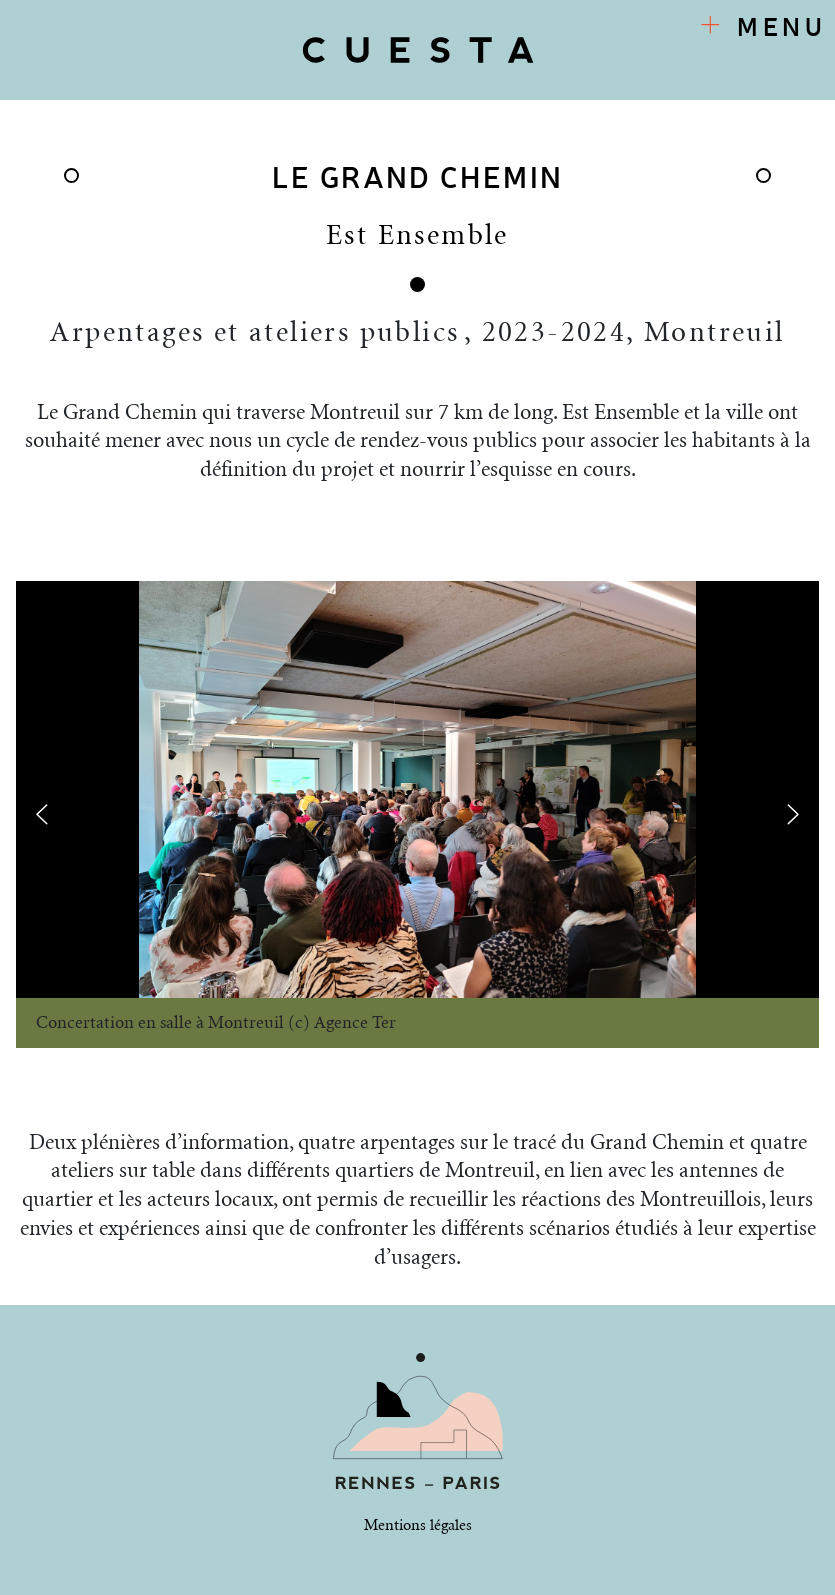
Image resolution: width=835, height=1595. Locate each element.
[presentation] (42, 813)
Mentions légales (418, 1525)
